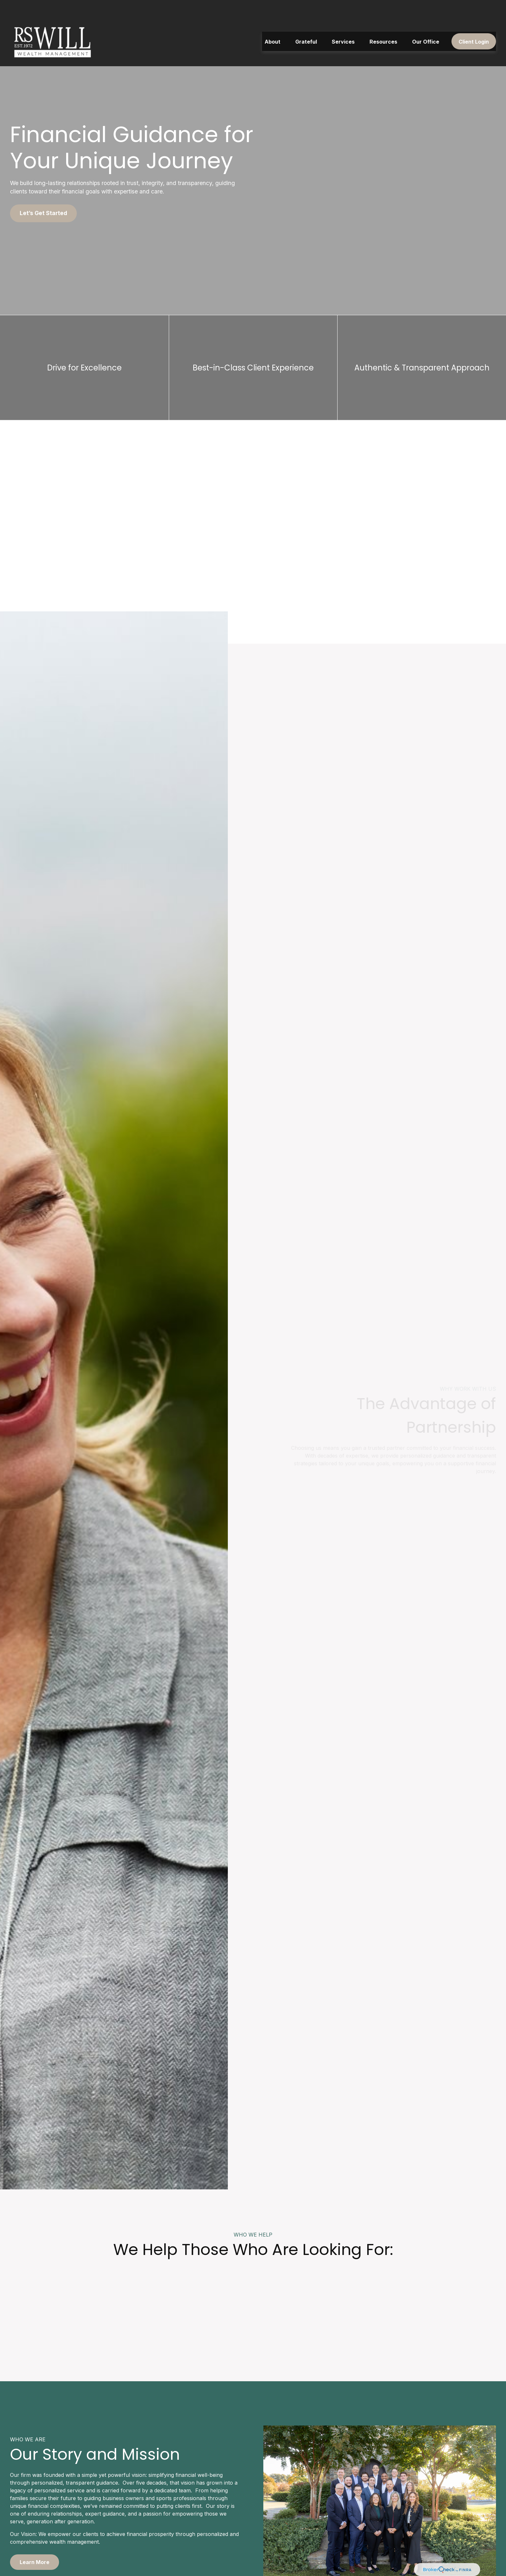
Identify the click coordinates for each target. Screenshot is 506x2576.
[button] (272, 25)
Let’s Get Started (43, 213)
